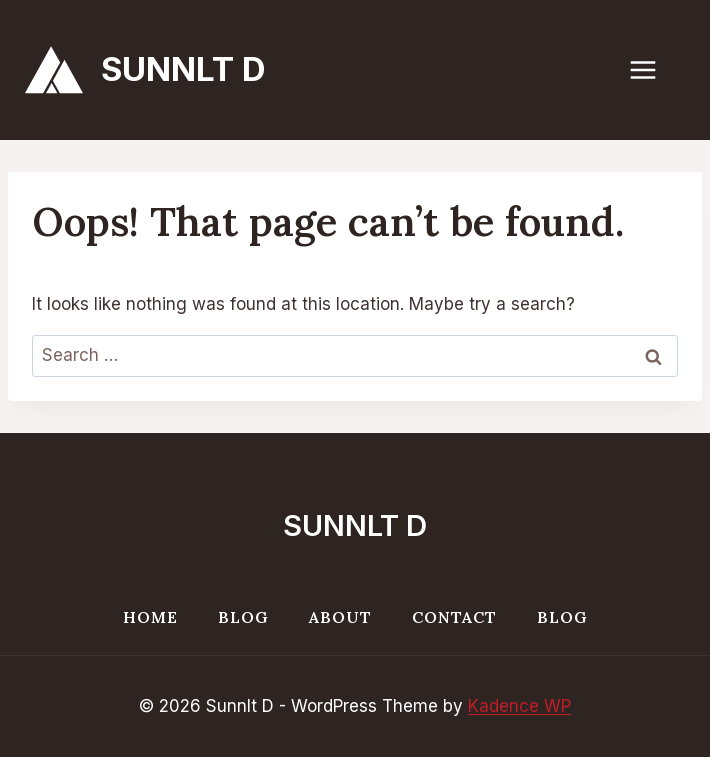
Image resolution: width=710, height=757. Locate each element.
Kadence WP (519, 706)
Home (150, 617)
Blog (243, 617)
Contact (454, 617)
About (340, 617)
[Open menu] (653, 69)
